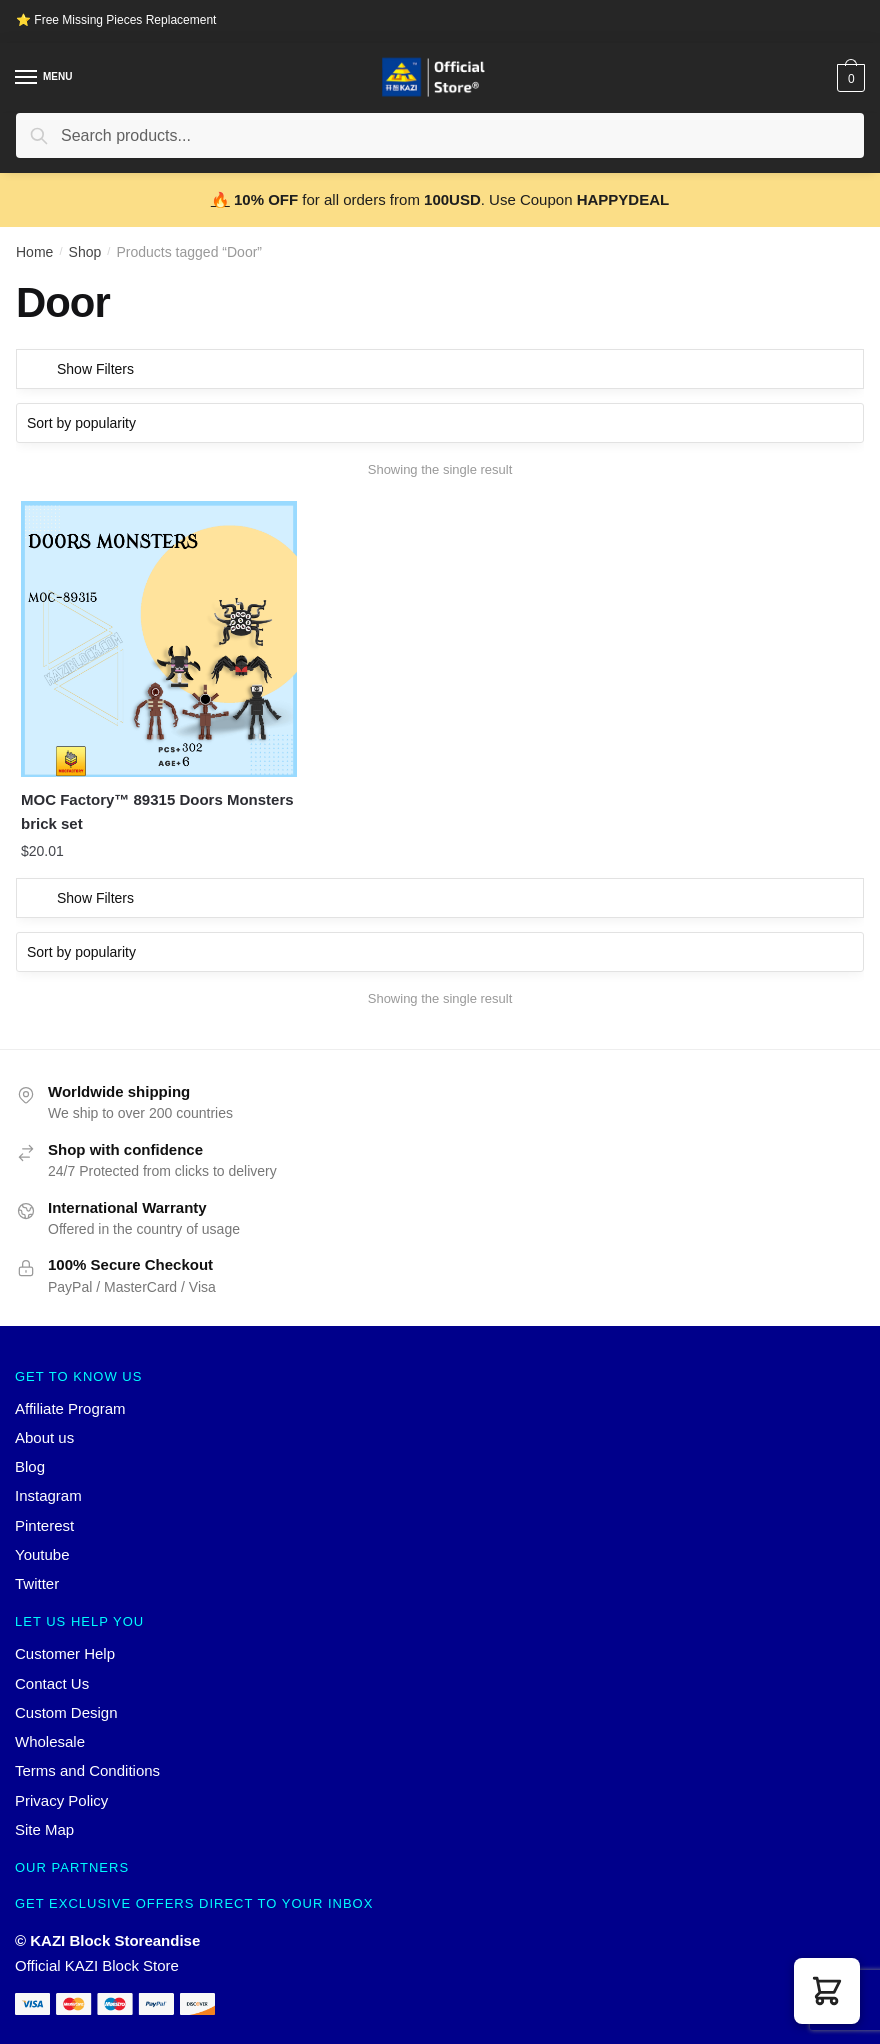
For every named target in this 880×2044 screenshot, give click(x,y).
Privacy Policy (61, 1782)
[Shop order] (440, 423)
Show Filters (95, 369)
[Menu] (27, 78)
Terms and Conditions (87, 1753)
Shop (85, 252)
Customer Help (65, 1636)
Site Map (44, 1811)
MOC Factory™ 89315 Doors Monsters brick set (122, 793)
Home (34, 252)
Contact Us (52, 1665)
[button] (827, 1991)
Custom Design (66, 1694)
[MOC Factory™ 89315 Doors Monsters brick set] (150, 630)
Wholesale (50, 1723)
